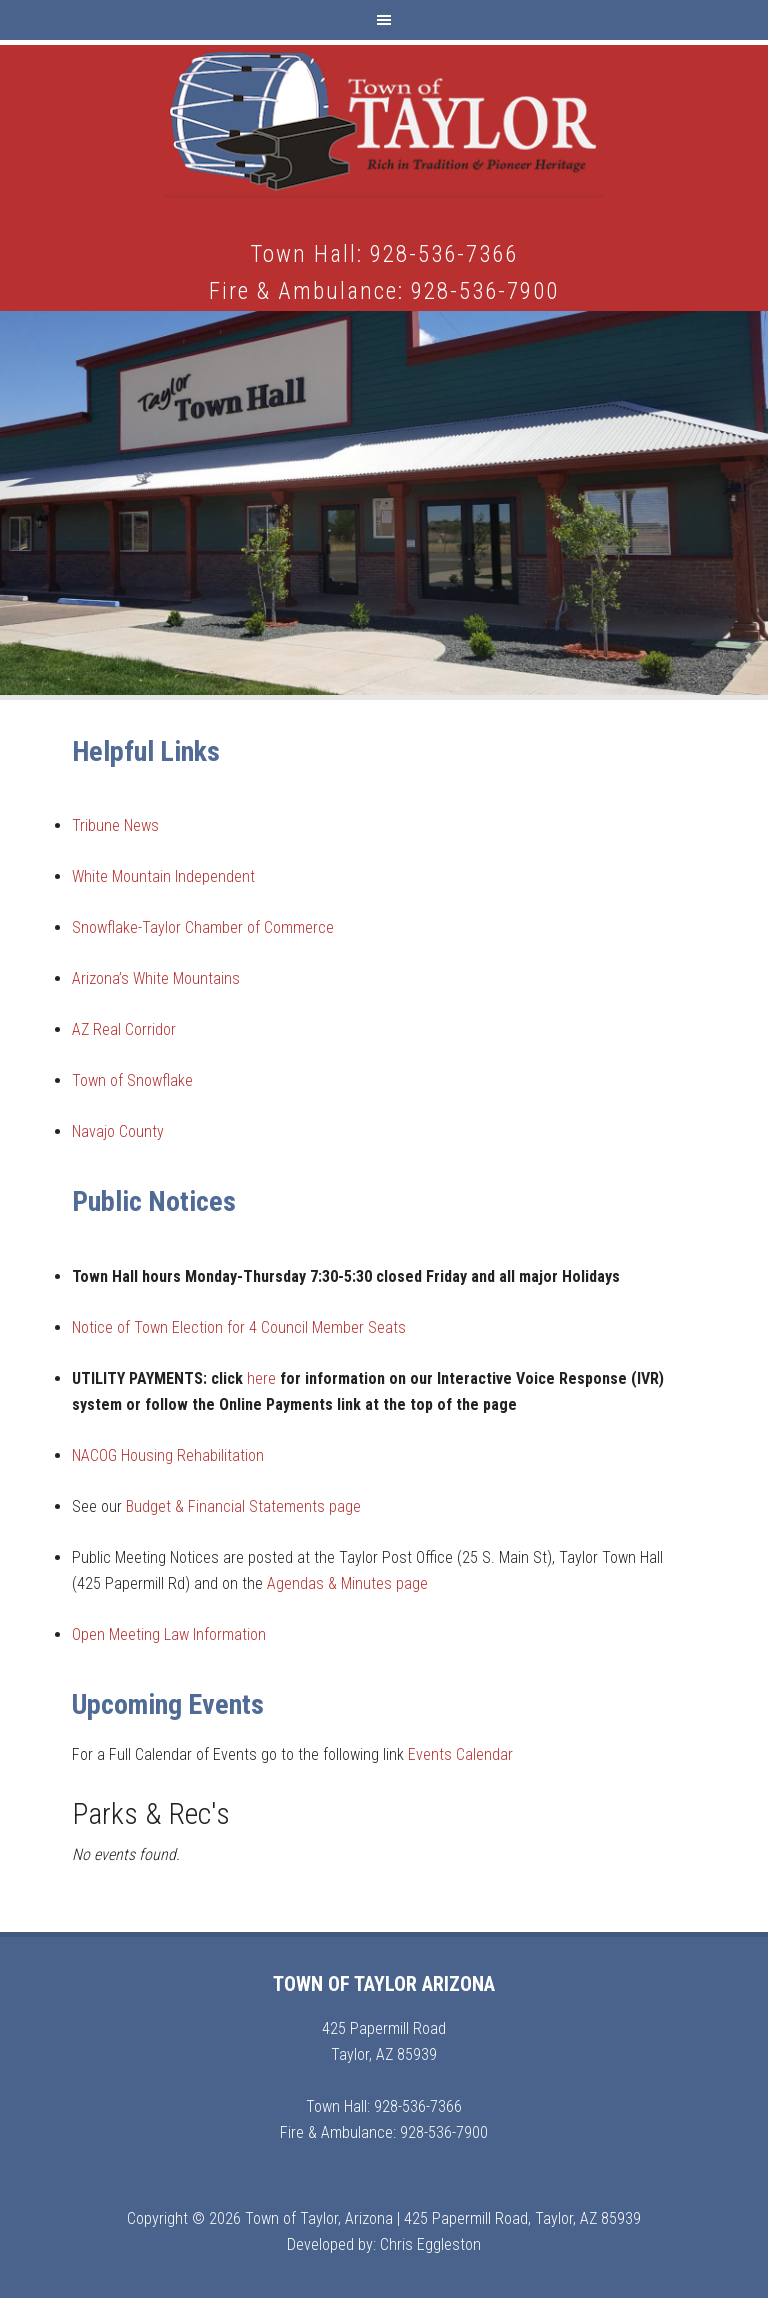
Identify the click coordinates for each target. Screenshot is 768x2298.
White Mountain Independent (163, 876)
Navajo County (118, 1131)
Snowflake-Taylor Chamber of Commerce (203, 927)
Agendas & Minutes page (347, 1583)
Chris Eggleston (430, 2244)
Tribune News (115, 825)
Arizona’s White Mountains (156, 978)
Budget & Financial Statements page (243, 1506)
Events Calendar (460, 1754)
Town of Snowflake (132, 1080)
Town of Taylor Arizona (384, 120)
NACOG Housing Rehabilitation (168, 1455)
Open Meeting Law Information (171, 1634)
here (261, 1378)
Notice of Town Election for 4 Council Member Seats (239, 1327)
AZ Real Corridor (124, 1029)
